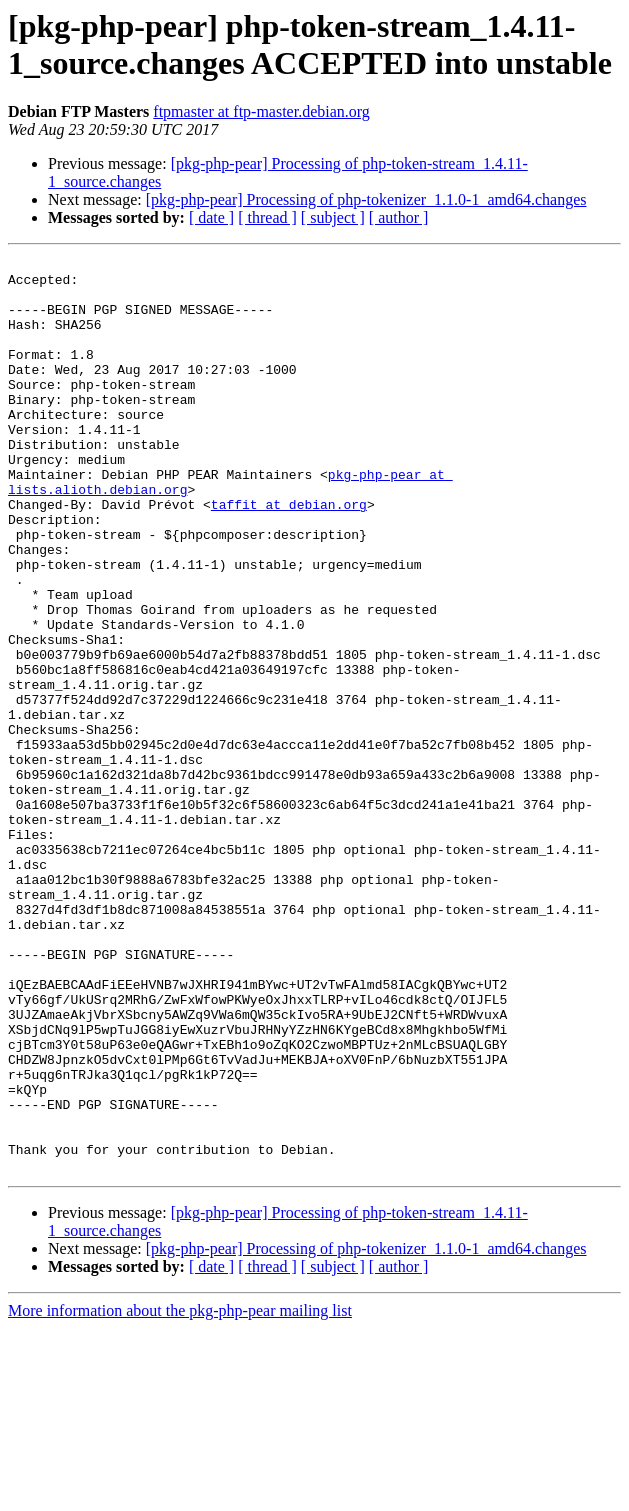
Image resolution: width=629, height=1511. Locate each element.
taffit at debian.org (289, 555)
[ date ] (211, 217)
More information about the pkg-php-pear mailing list (180, 1493)
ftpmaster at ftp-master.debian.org (261, 111)
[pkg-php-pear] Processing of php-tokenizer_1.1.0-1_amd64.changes (366, 199)
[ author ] (399, 217)
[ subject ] (333, 217)
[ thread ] (267, 217)
